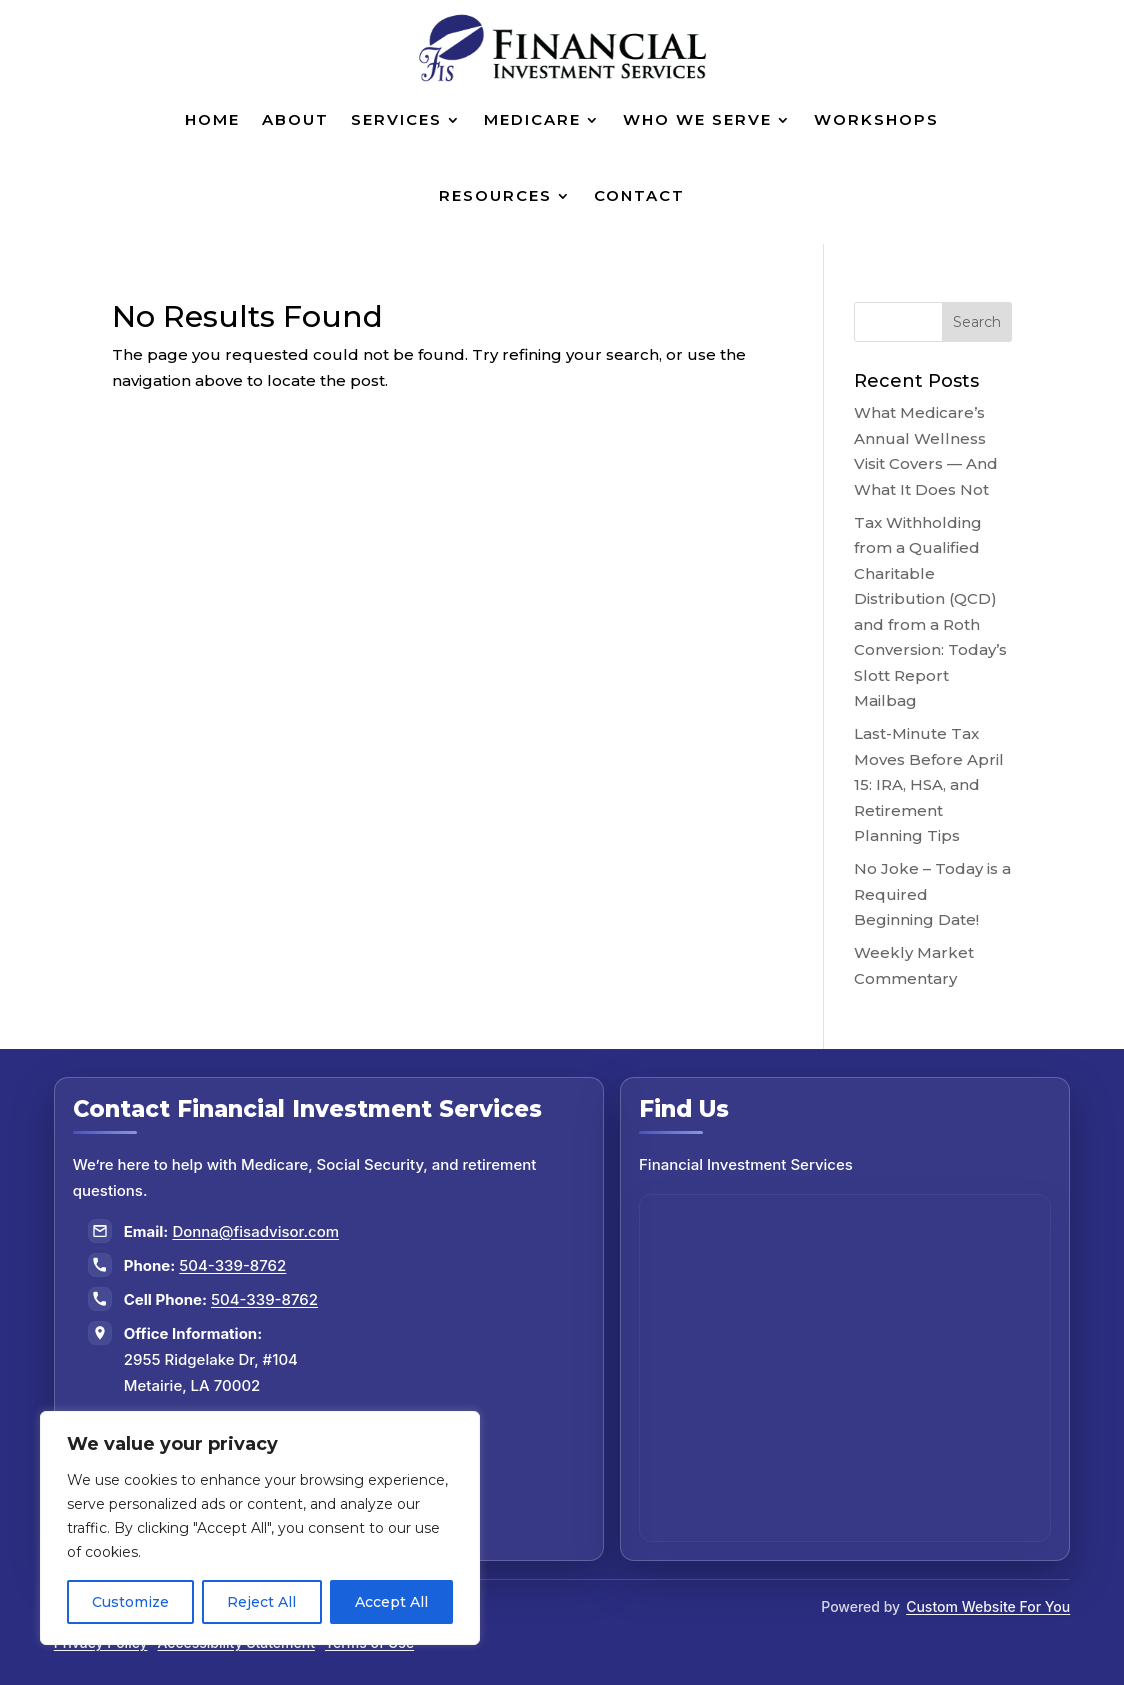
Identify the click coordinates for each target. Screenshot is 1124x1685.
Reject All (261, 1602)
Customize (130, 1602)
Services (396, 119)
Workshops (876, 119)
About (295, 119)
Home (212, 119)
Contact (639, 195)
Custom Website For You (988, 1606)
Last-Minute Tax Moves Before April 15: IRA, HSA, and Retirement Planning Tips (929, 784)
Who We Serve (697, 119)
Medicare (532, 119)
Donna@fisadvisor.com (255, 1231)
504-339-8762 (232, 1265)
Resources (495, 195)
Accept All (391, 1602)
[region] (260, 1528)
